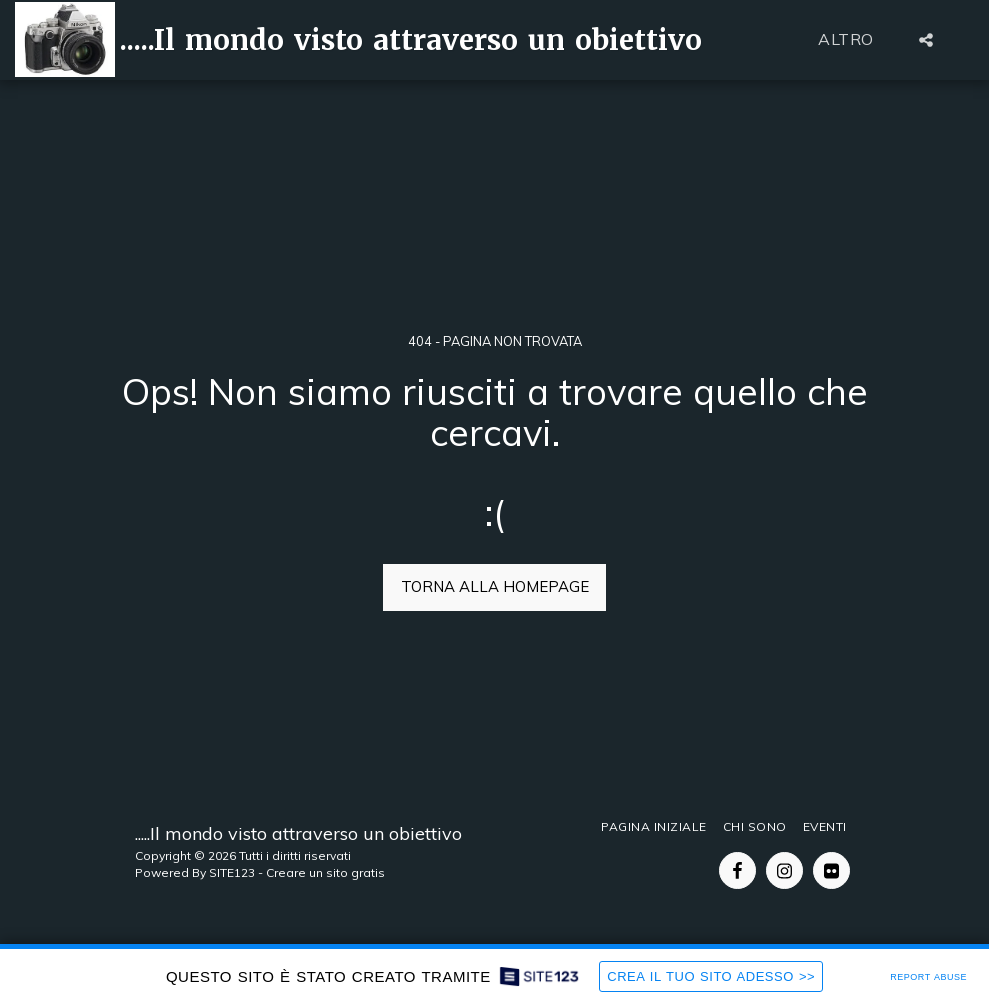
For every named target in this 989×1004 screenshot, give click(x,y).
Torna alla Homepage (495, 586)
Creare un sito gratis (325, 872)
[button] (926, 40)
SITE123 (232, 872)
